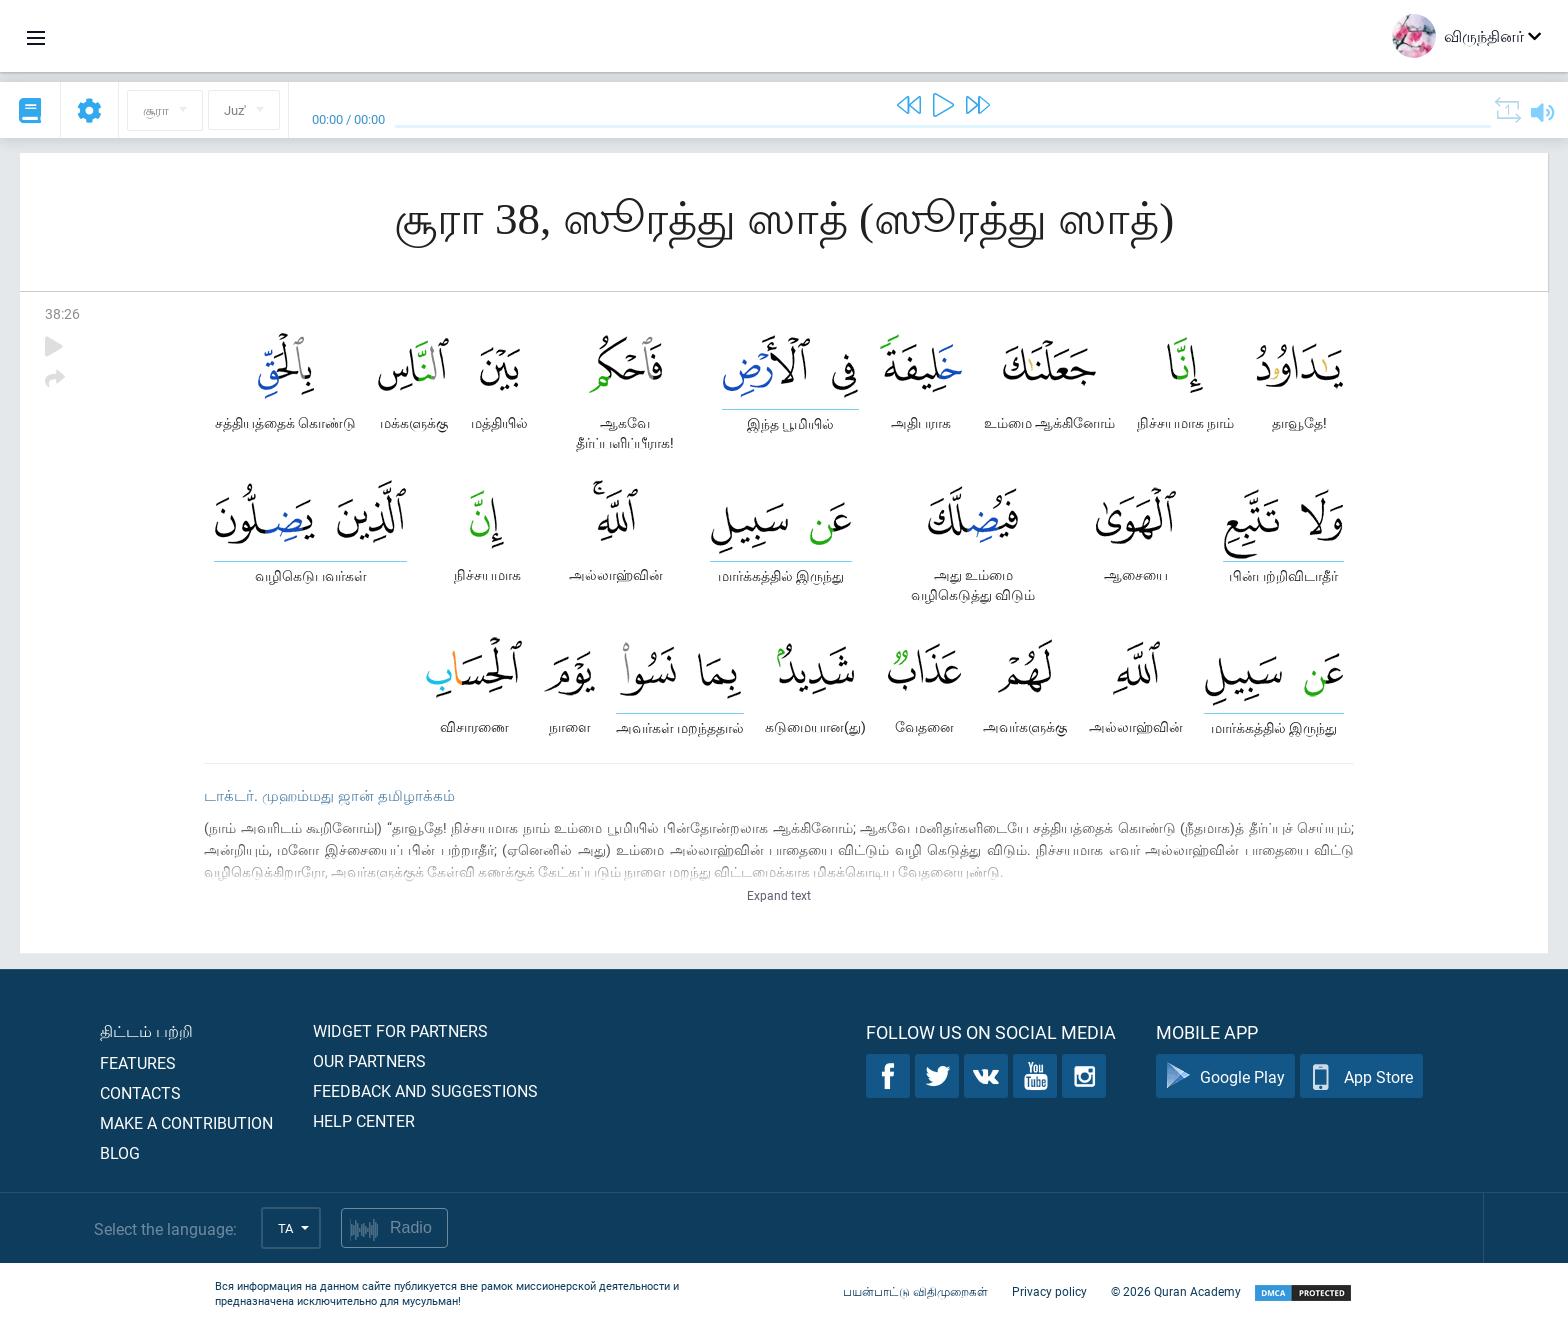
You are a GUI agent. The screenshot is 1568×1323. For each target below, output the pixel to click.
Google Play (1225, 1076)
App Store (1361, 1076)
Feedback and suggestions (425, 1090)
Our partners (369, 1060)
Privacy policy (1049, 1291)
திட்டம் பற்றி (146, 1030)
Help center (364, 1120)
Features (138, 1062)
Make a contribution (186, 1122)
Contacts (140, 1092)
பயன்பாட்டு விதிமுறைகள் (915, 1291)
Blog (120, 1152)
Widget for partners (400, 1030)
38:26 (62, 313)
